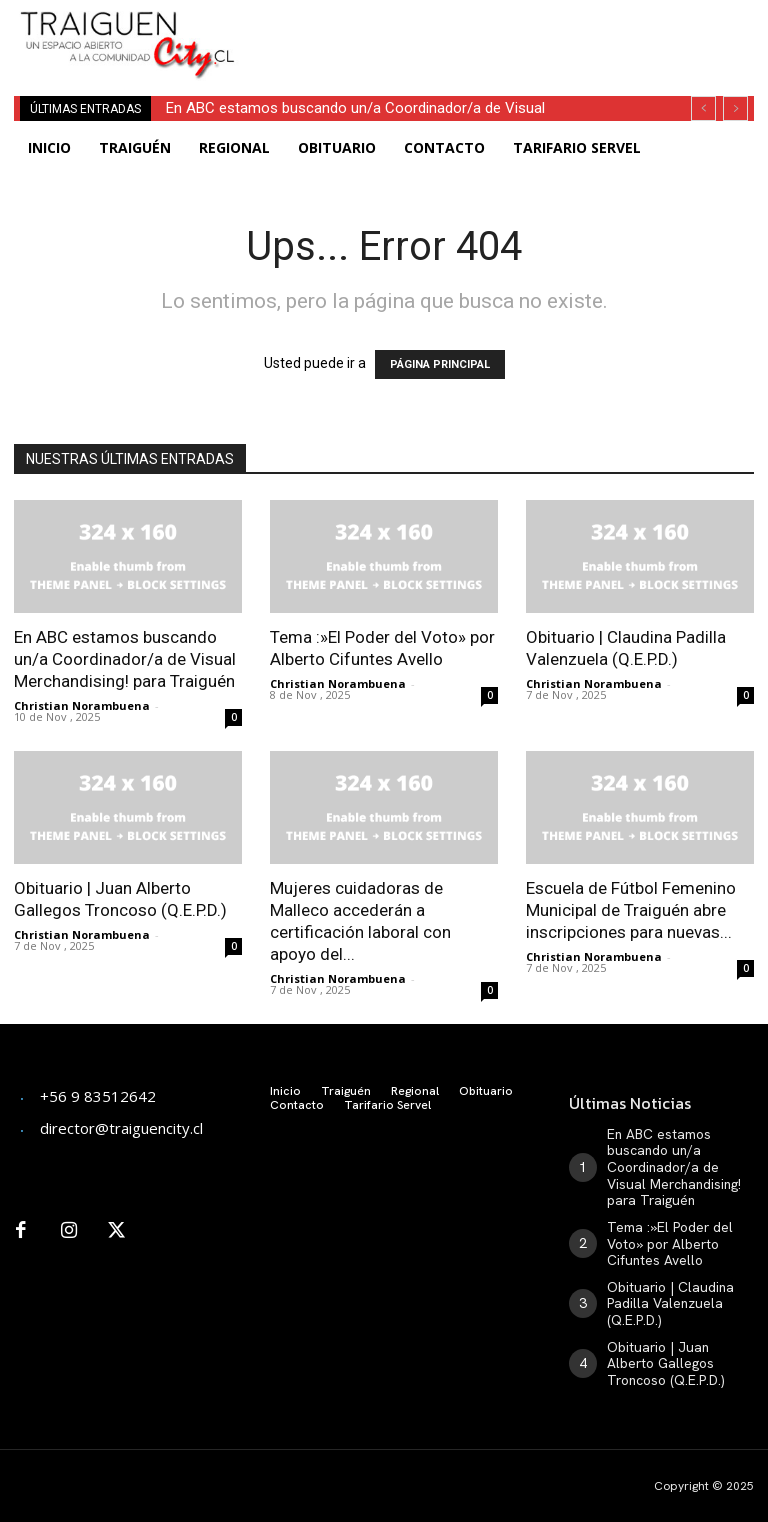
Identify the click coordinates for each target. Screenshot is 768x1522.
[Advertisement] (504, 30)
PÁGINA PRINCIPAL (440, 364)
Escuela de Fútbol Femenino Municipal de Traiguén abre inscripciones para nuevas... (631, 910)
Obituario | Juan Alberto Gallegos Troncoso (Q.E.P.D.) (675, 1335)
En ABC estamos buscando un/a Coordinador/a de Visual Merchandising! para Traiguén (125, 659)
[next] (735, 108)
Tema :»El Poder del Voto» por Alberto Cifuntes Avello (679, 1229)
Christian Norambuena (82, 705)
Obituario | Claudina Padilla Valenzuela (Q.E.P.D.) (664, 1282)
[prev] (703, 108)
